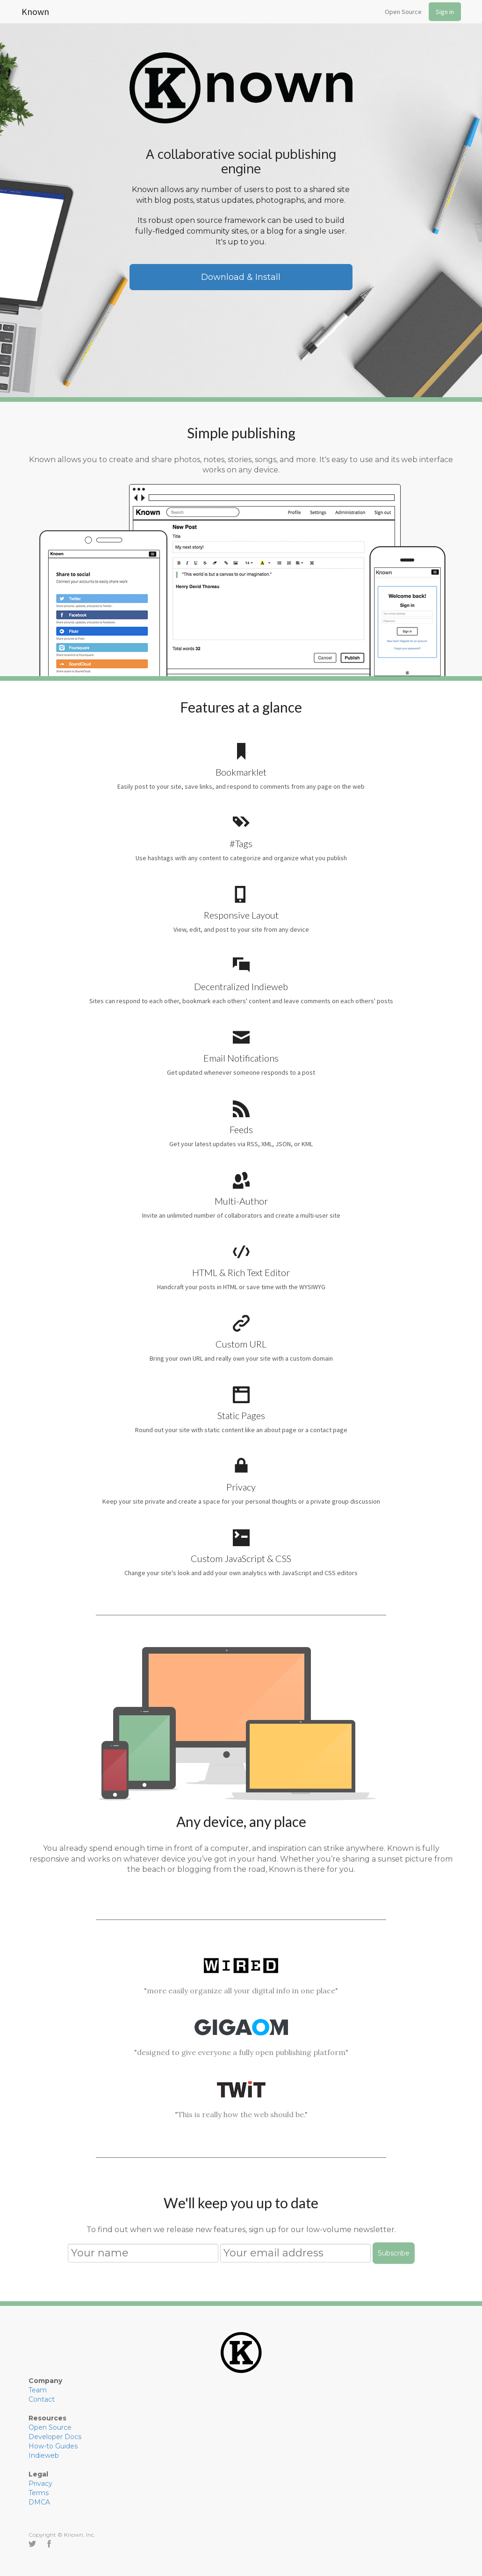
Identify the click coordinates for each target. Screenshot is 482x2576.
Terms (39, 2493)
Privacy (40, 2483)
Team (38, 2390)
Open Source (403, 11)
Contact (42, 2399)
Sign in (445, 11)
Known (35, 10)
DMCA (39, 2502)
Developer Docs (55, 2437)
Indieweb (44, 2455)
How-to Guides (53, 2446)
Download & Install (241, 277)
